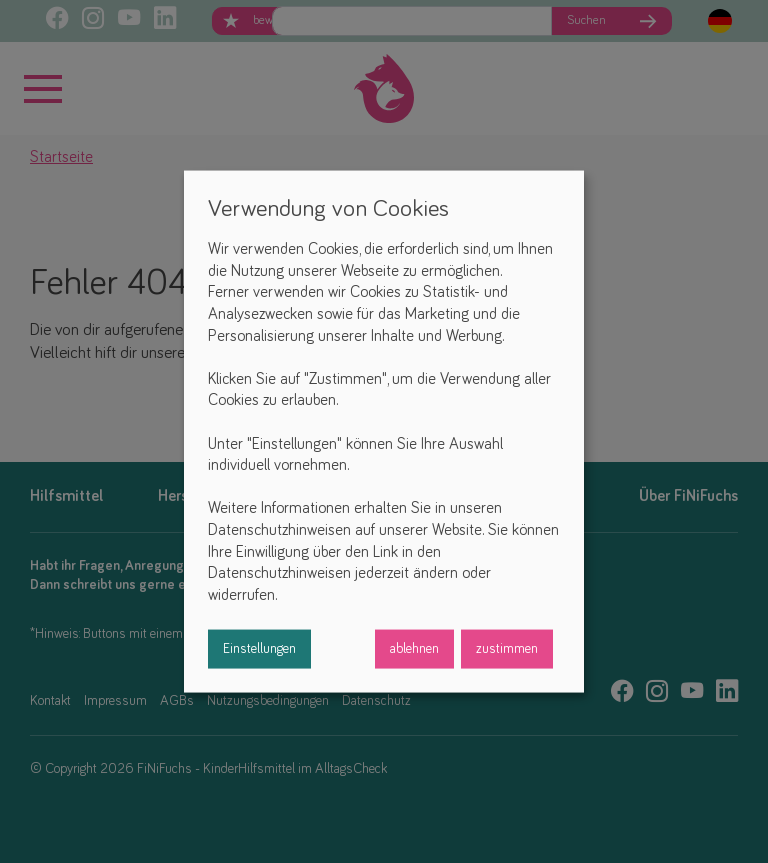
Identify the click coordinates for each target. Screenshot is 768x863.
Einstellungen (259, 649)
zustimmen (507, 649)
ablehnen (414, 649)
